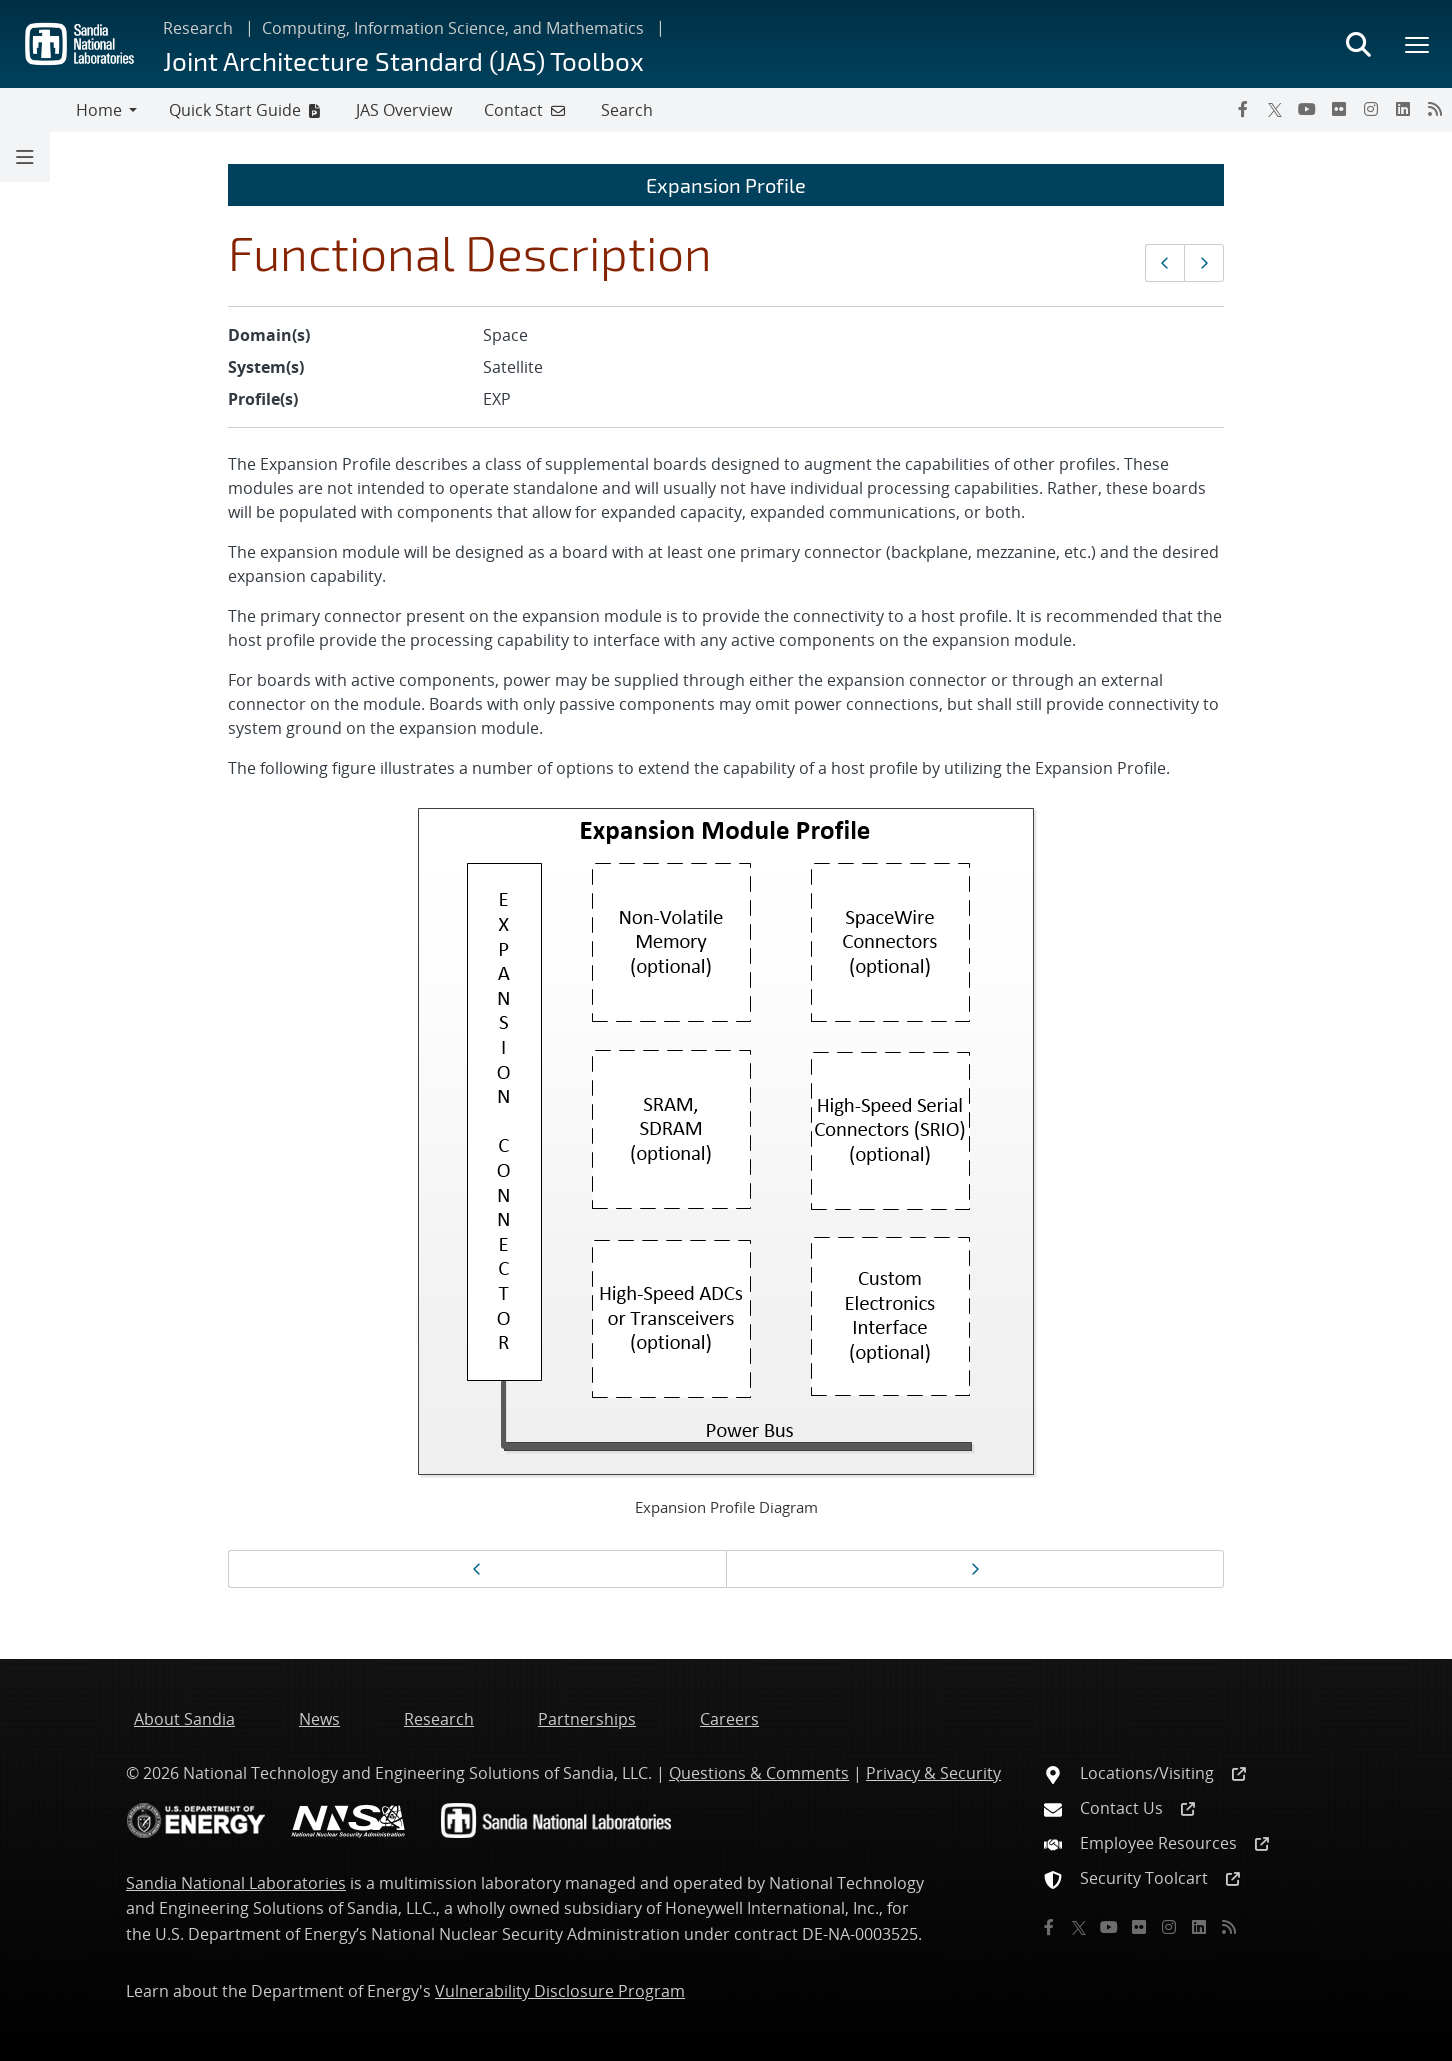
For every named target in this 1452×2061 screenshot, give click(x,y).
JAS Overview (404, 110)
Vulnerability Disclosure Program (560, 1991)
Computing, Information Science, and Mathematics (453, 28)
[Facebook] (1243, 109)
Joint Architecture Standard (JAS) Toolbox (403, 60)
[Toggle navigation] (38, 110)
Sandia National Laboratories (236, 1883)
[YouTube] (1307, 109)
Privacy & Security (933, 1773)
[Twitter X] (1275, 109)
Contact (513, 110)
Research (198, 28)
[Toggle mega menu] (1418, 44)
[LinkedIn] (1403, 109)
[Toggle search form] (1358, 44)
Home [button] (99, 110)
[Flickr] (1339, 109)
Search (627, 110)
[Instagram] (1371, 109)
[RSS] (1435, 109)
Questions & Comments (759, 1773)
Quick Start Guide (235, 110)
